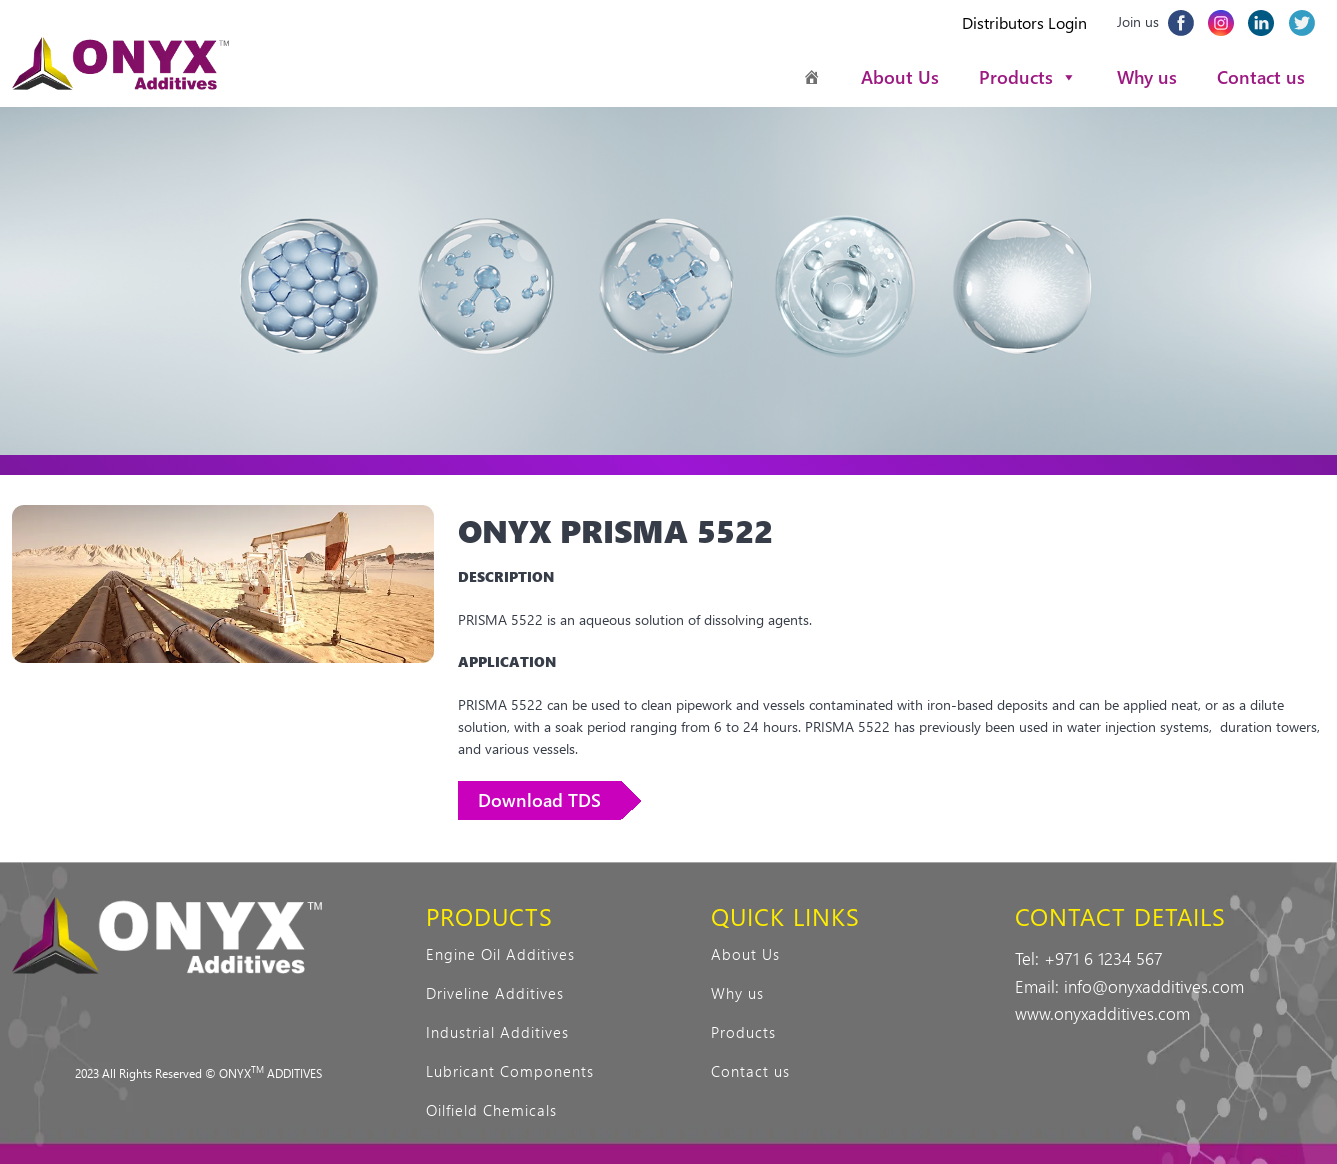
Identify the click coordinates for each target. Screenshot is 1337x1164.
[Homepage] (812, 77)
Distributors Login (1024, 22)
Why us (1147, 77)
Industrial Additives (497, 1032)
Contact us (1261, 77)
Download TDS (539, 800)
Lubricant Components (510, 1071)
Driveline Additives (495, 993)
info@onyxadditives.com (1154, 986)
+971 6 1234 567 (1103, 958)
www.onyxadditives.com (1102, 1013)
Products (1028, 77)
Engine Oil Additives (500, 954)
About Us (900, 77)
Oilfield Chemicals (491, 1110)
